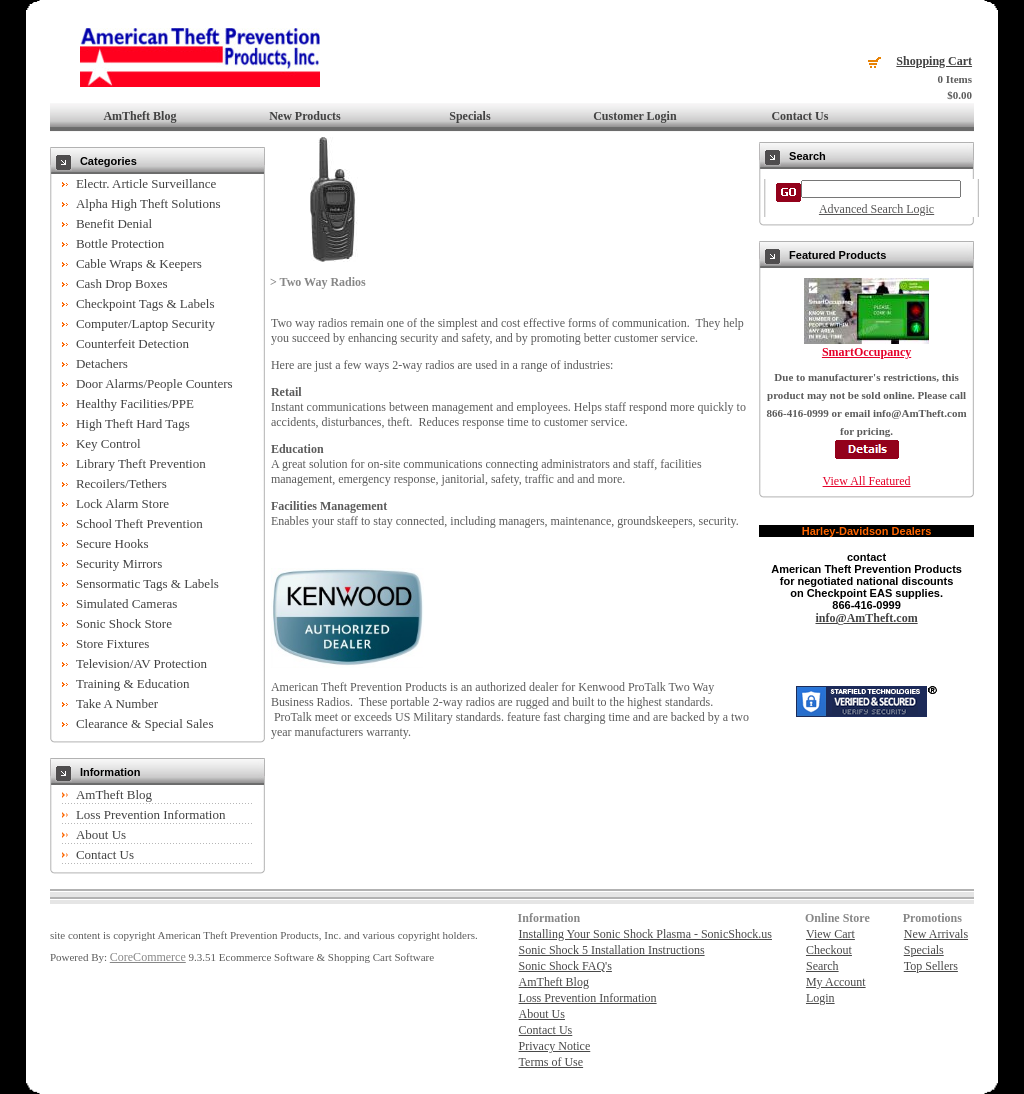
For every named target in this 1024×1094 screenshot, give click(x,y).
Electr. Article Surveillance (146, 183)
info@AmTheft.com (866, 618)
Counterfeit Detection (132, 343)
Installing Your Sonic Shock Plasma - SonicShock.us (645, 934)
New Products (304, 116)
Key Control (108, 443)
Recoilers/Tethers (121, 483)
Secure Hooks (112, 543)
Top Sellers (931, 966)
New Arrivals (936, 934)
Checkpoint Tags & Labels (145, 303)
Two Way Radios (323, 282)
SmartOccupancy (866, 352)
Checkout (829, 950)
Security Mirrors (119, 563)
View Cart (830, 934)
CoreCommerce (148, 957)
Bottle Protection (120, 243)
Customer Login (634, 116)
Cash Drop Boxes (122, 283)
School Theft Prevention (139, 523)
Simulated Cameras (126, 603)
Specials (469, 116)
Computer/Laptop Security (145, 323)
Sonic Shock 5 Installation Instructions (612, 950)
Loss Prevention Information (150, 814)
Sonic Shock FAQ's (565, 966)
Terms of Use (551, 1062)
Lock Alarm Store (122, 503)
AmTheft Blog (139, 116)
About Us (101, 834)
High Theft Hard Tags (133, 423)
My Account (836, 982)
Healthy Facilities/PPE (135, 403)
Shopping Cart (934, 61)
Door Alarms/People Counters (154, 383)
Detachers (102, 363)
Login (820, 998)
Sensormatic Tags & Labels (147, 583)
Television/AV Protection (141, 663)
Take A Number (117, 703)
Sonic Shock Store (124, 623)
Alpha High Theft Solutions (148, 203)
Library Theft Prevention (141, 463)
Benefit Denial (114, 223)
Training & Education (133, 683)
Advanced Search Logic (876, 209)
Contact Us (799, 116)
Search (822, 966)
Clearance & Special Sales (145, 723)
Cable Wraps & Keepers (139, 263)
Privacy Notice (555, 1046)
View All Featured (867, 481)
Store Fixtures (112, 643)
